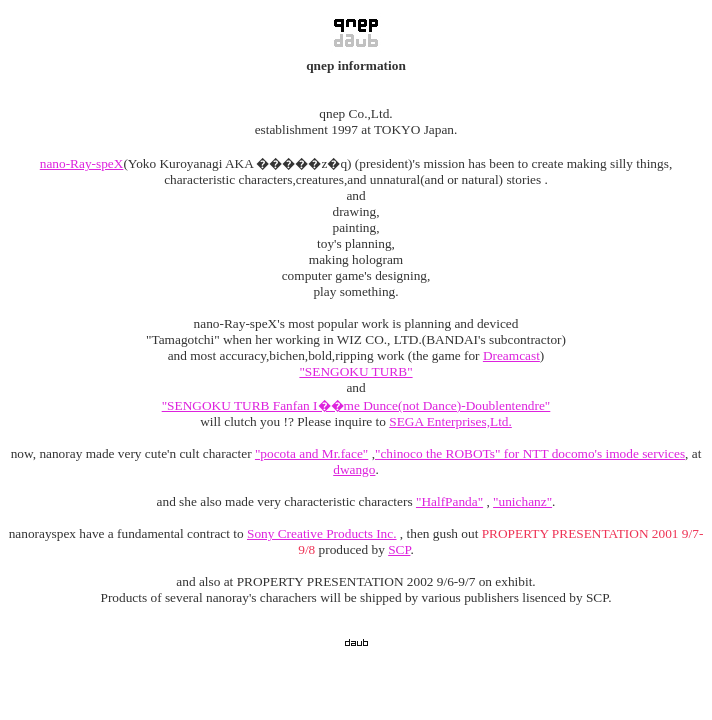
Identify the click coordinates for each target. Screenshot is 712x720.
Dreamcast (511, 355)
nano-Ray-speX (82, 163)
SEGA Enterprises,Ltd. (450, 421)
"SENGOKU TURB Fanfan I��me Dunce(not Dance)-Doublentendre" (356, 405)
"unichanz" (522, 501)
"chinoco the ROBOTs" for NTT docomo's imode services (530, 453)
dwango (354, 469)
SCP (399, 549)
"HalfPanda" (449, 501)
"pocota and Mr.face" (311, 453)
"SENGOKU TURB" (355, 371)
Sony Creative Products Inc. (322, 533)
